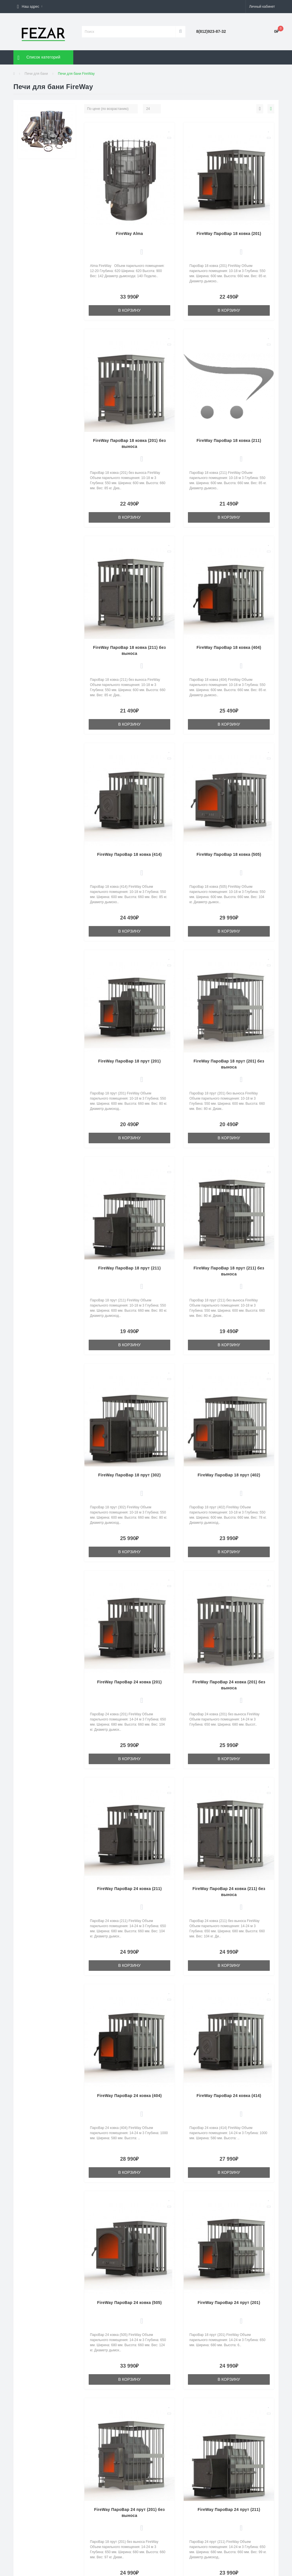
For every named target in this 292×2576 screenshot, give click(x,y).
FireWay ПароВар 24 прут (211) (229, 2509)
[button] (29, 6)
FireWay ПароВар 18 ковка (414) (129, 854)
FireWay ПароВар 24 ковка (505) (129, 2302)
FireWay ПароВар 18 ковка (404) (228, 647)
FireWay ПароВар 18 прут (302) (129, 1475)
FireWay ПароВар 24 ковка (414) (228, 2095)
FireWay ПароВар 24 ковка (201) (129, 1682)
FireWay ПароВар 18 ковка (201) (228, 233)
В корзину (129, 310)
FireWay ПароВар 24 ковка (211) (129, 1888)
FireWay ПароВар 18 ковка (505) (228, 854)
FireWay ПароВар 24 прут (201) (229, 2302)
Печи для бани (36, 74)
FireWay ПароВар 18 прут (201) (129, 1061)
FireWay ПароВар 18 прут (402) (229, 1475)
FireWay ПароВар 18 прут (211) (129, 1268)
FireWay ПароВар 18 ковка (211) (228, 440)
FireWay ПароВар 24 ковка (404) (129, 2095)
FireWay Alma (129, 233)
